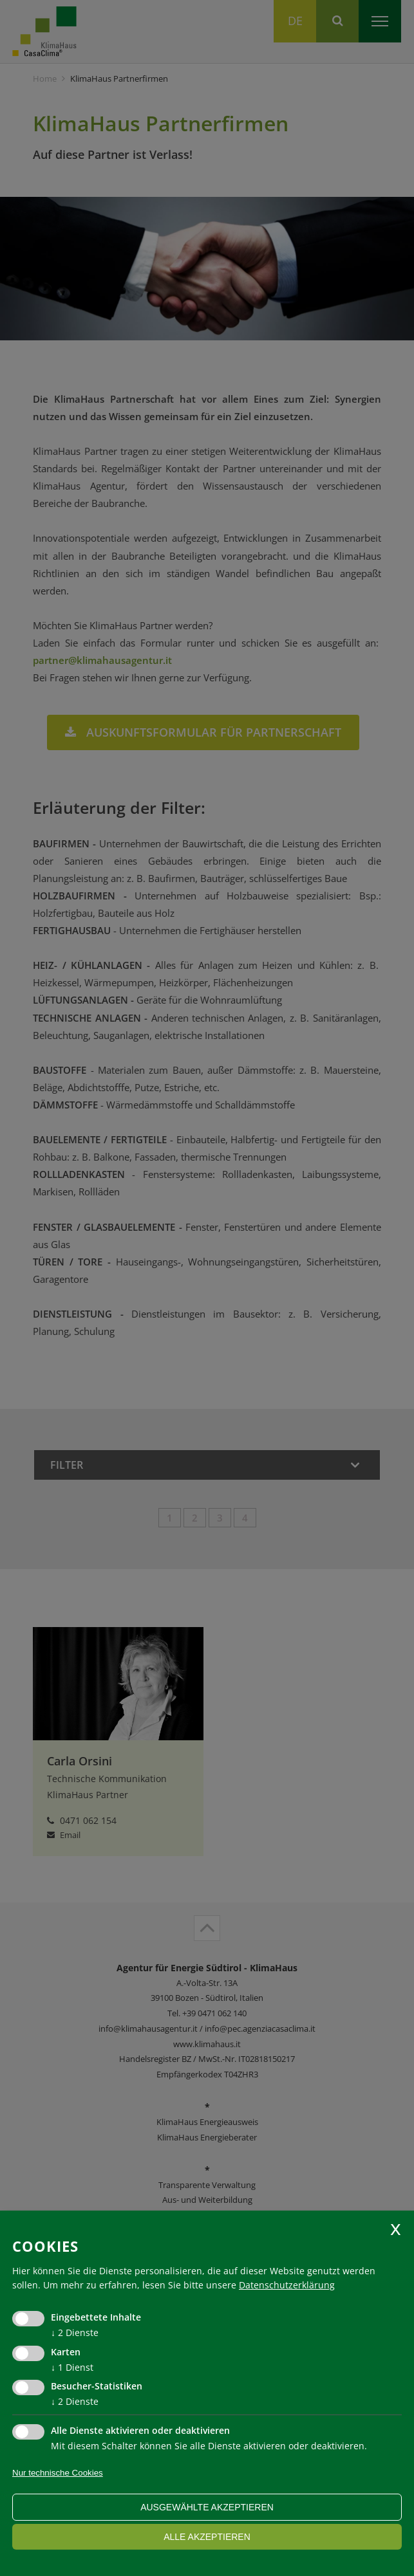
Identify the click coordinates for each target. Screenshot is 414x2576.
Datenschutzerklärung (287, 2285)
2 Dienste (75, 2332)
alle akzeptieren (207, 2537)
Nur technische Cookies (57, 2473)
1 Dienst (72, 2367)
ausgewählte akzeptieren (207, 2507)
